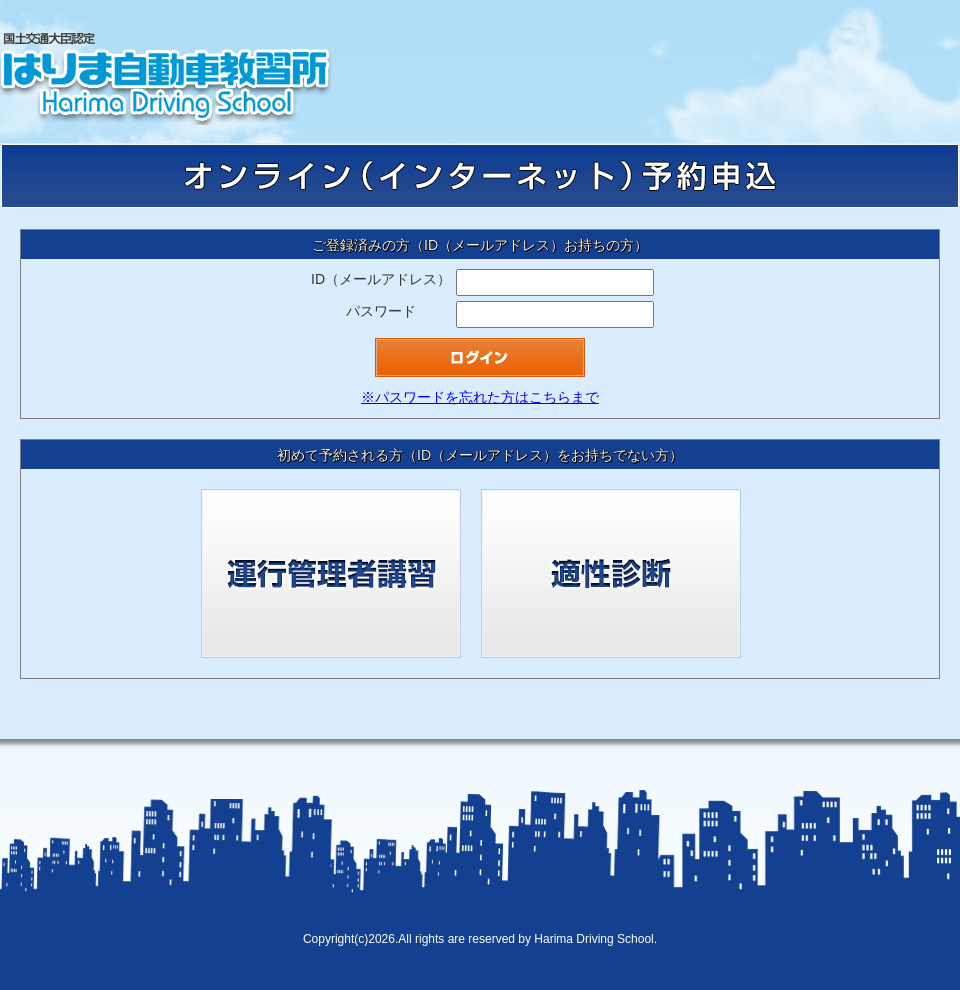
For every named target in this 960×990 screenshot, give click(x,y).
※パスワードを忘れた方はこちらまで (480, 397)
